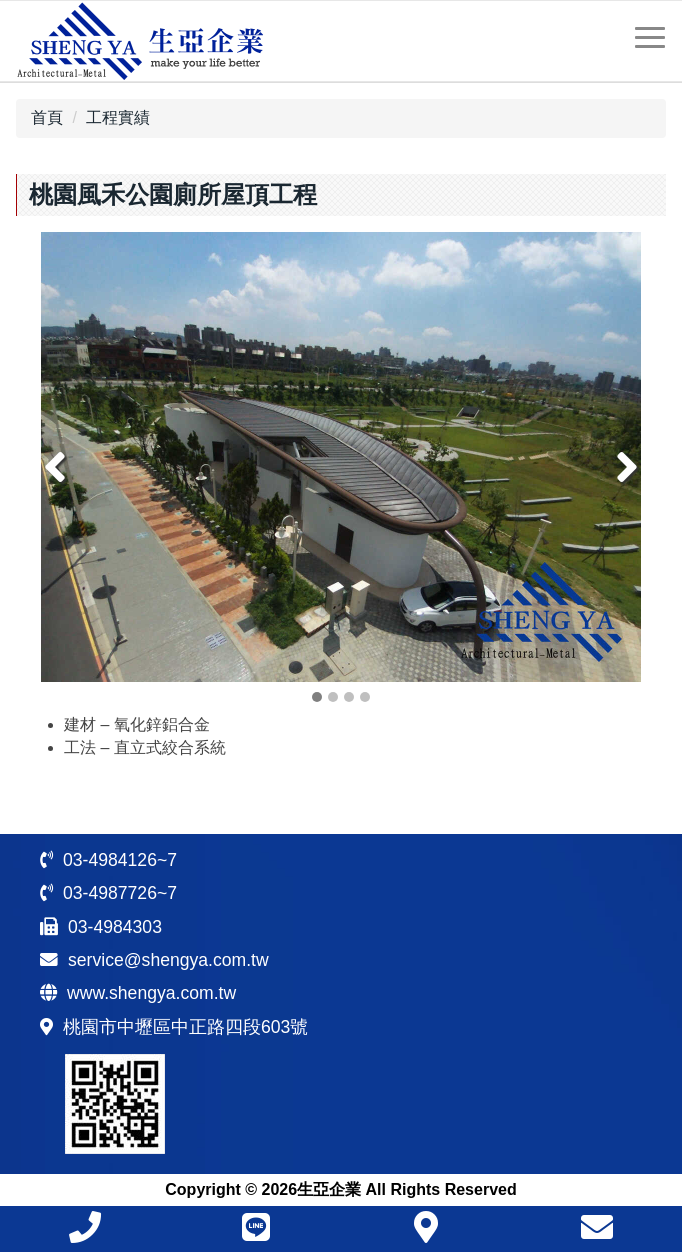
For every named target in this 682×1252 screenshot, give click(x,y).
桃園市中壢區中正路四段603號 (185, 1027)
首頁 (47, 117)
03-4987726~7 (120, 893)
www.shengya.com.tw (151, 993)
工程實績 (118, 117)
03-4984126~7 (120, 860)
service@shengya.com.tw (168, 960)
